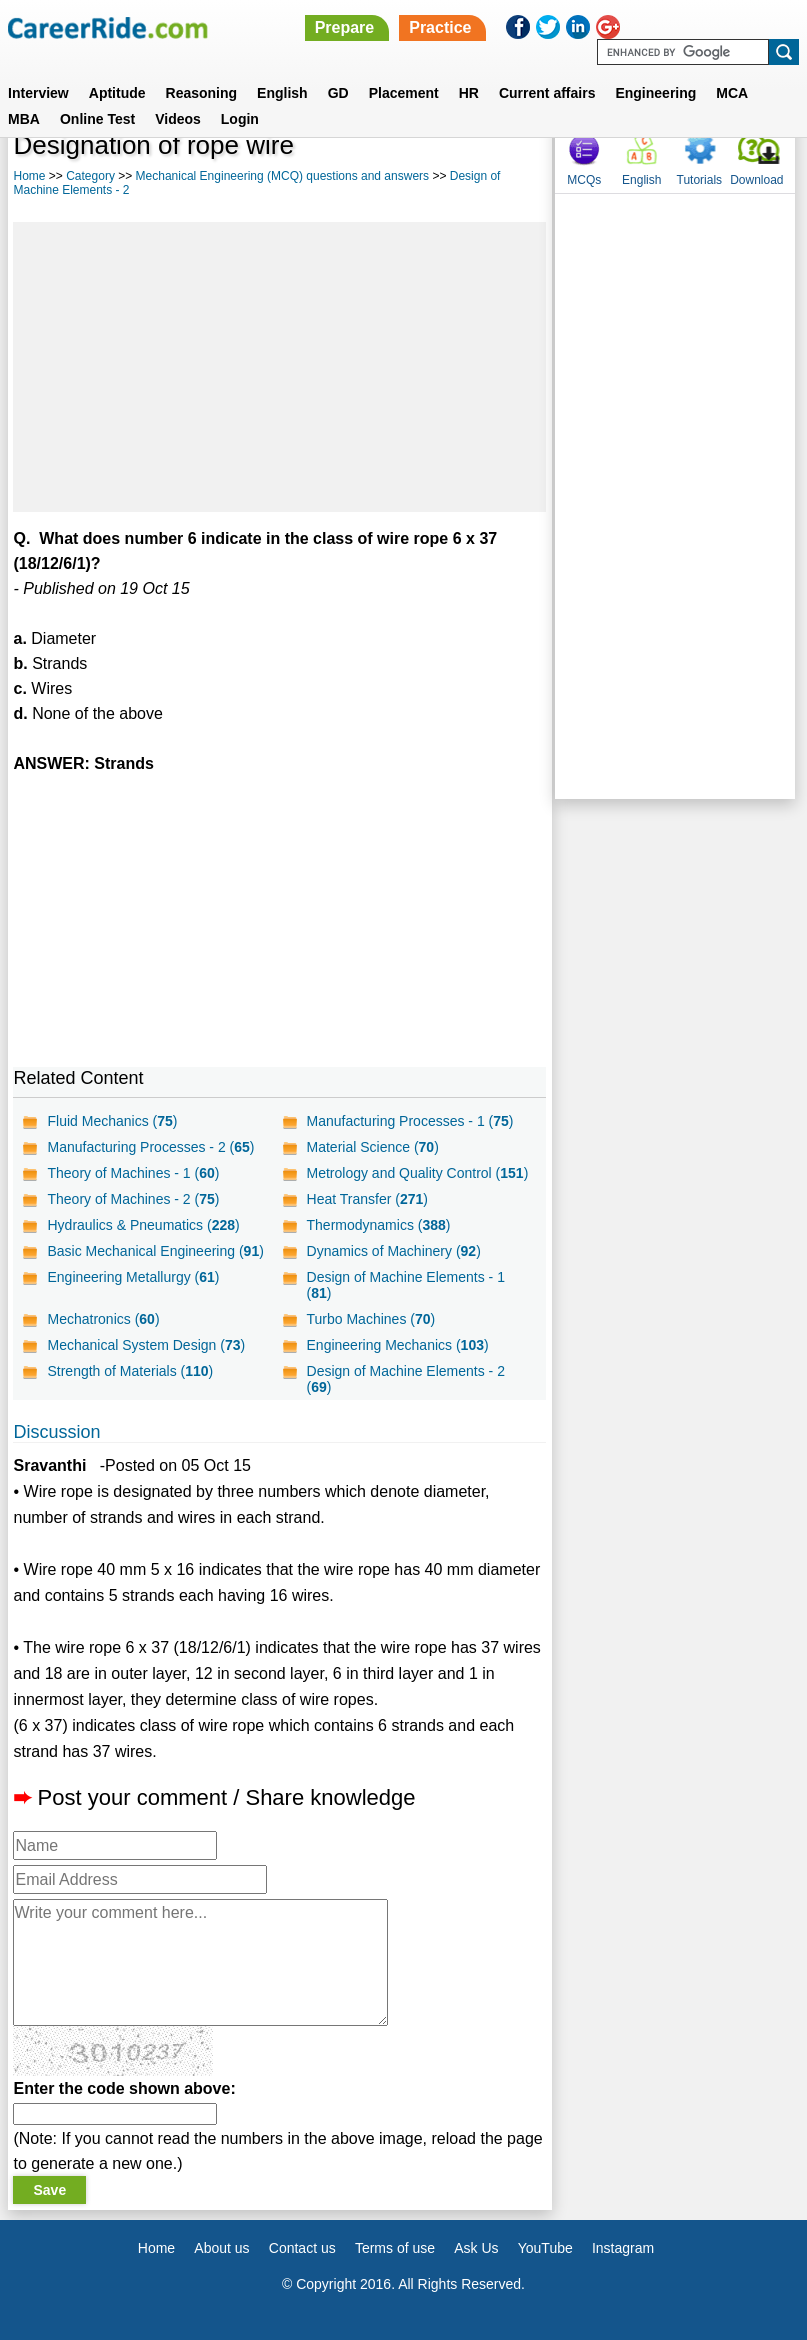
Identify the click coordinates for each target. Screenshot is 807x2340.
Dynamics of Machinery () (394, 1251)
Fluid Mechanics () (112, 1121)
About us (221, 2248)
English (282, 93)
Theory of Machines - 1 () (133, 1173)
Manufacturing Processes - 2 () (150, 1147)
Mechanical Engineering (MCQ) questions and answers (282, 176)
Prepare (345, 27)
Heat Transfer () (367, 1199)
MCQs (584, 180)
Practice (440, 27)
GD (338, 93)
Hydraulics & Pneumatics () (143, 1225)
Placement (404, 93)
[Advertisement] (279, 367)
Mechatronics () (103, 1319)
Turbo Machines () (371, 1319)
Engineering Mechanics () (398, 1345)
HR (469, 93)
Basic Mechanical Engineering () (155, 1251)
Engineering (655, 93)
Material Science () (373, 1147)
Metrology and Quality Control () (418, 1173)
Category (90, 176)
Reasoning (202, 93)
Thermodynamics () (379, 1225)
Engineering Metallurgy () (133, 1277)
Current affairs (547, 93)
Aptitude (117, 93)
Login (240, 119)
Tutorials (700, 180)
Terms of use (395, 2248)
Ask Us (476, 2248)
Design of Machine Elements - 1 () (406, 1285)
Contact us (302, 2248)
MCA (732, 93)
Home (29, 176)
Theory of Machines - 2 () (133, 1199)
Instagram (623, 2248)
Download (756, 180)
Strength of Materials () (130, 1371)
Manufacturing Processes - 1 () (410, 1121)
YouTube (545, 2248)
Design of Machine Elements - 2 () (406, 1379)
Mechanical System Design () (146, 1345)
